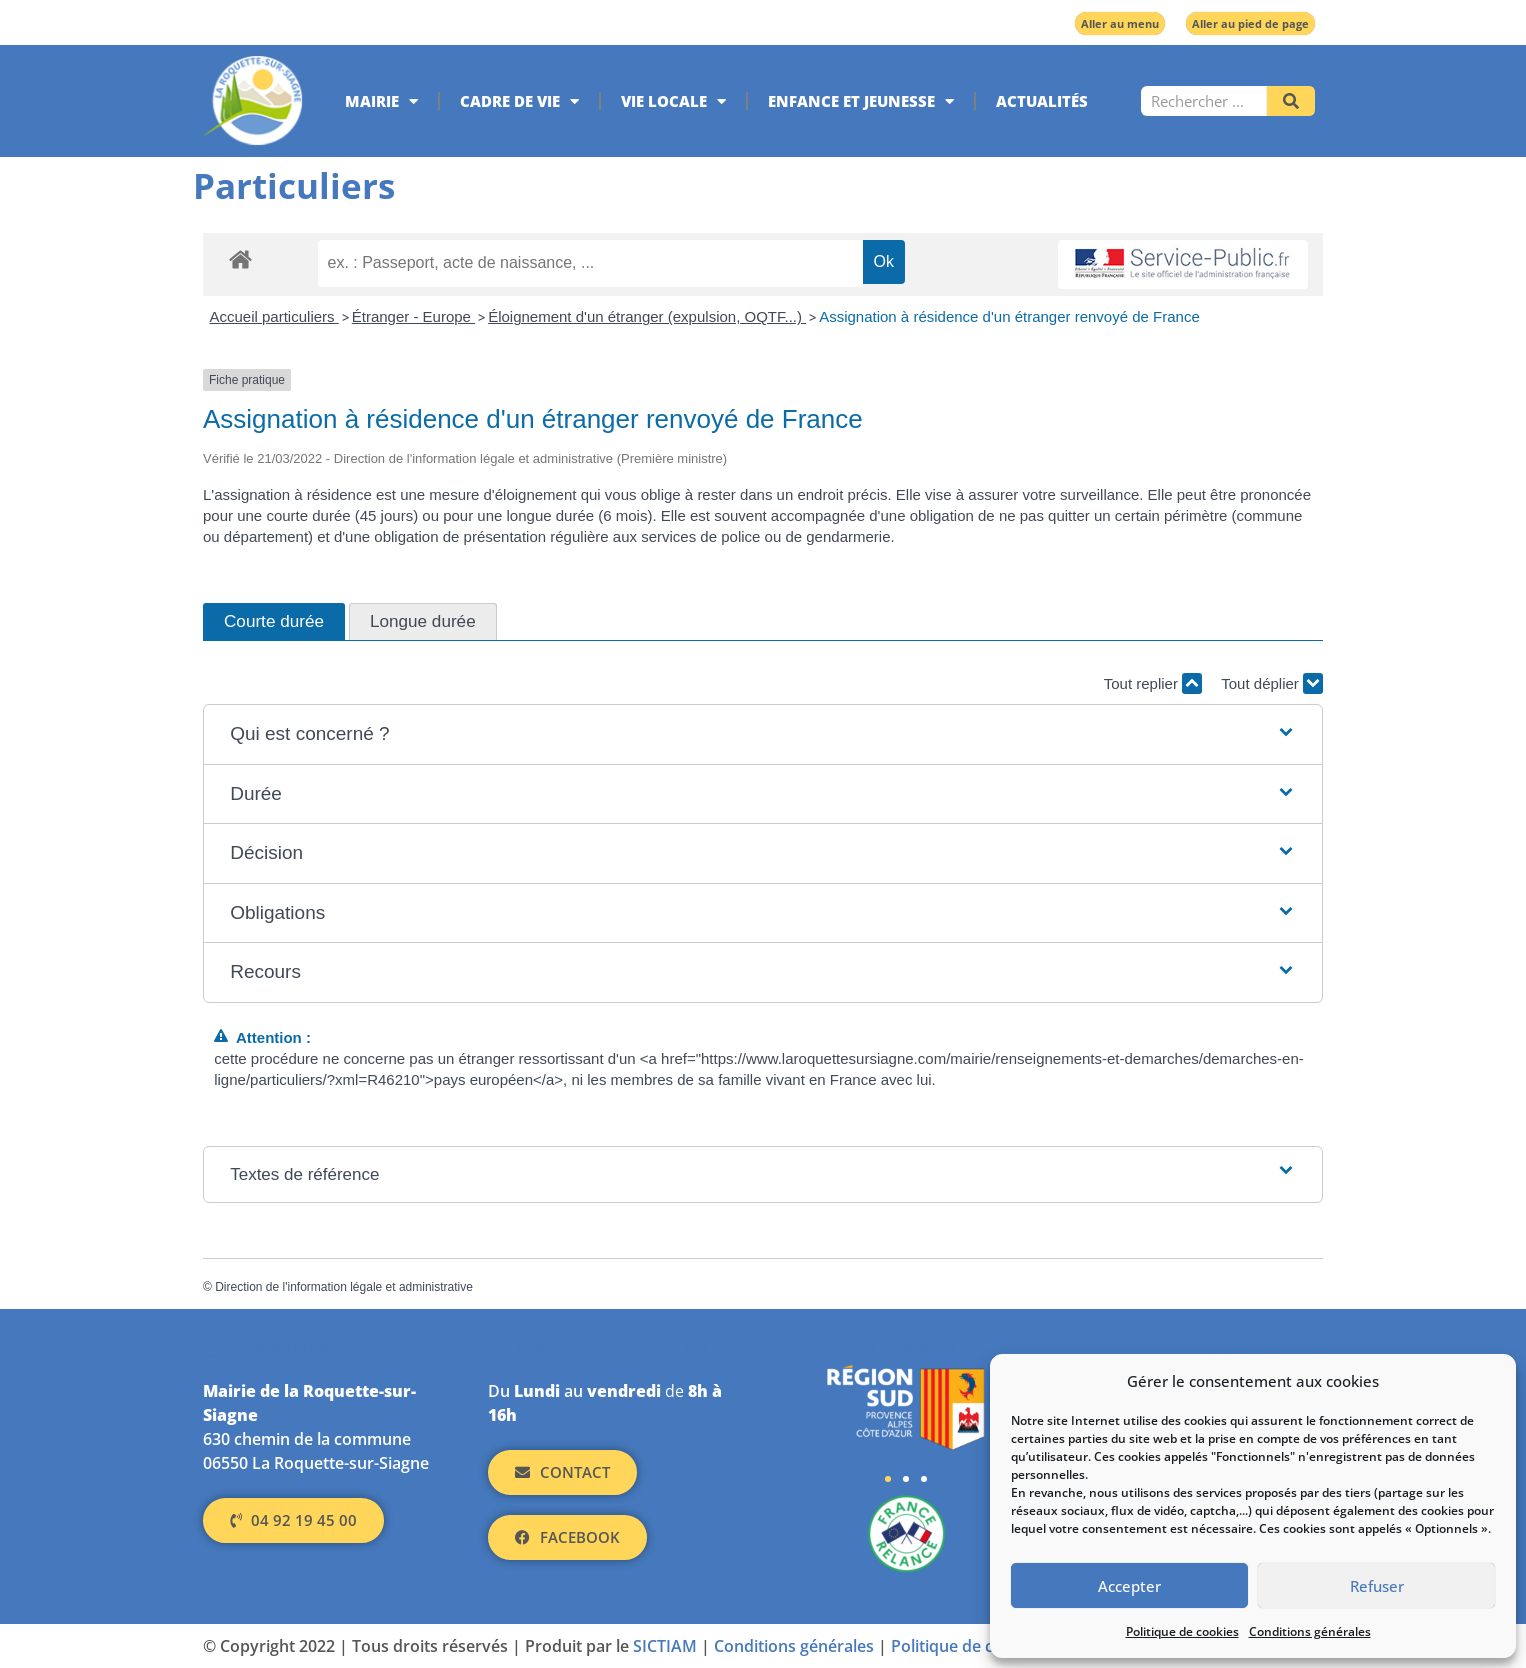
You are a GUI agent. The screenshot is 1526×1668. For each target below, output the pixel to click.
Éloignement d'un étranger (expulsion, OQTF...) (647, 316)
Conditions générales (1310, 1631)
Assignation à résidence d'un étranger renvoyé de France (1009, 316)
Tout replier (1153, 683)
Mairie (381, 101)
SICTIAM (665, 1646)
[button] (763, 734)
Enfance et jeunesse (861, 101)
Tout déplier (1272, 683)
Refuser (1377, 1586)
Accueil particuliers (274, 316)
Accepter (1129, 1586)
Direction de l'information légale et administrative (344, 1287)
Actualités (1042, 101)
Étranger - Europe (413, 316)
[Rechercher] (1291, 101)
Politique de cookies (1182, 1631)
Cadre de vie (519, 101)
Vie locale (673, 101)
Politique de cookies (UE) (984, 1646)
